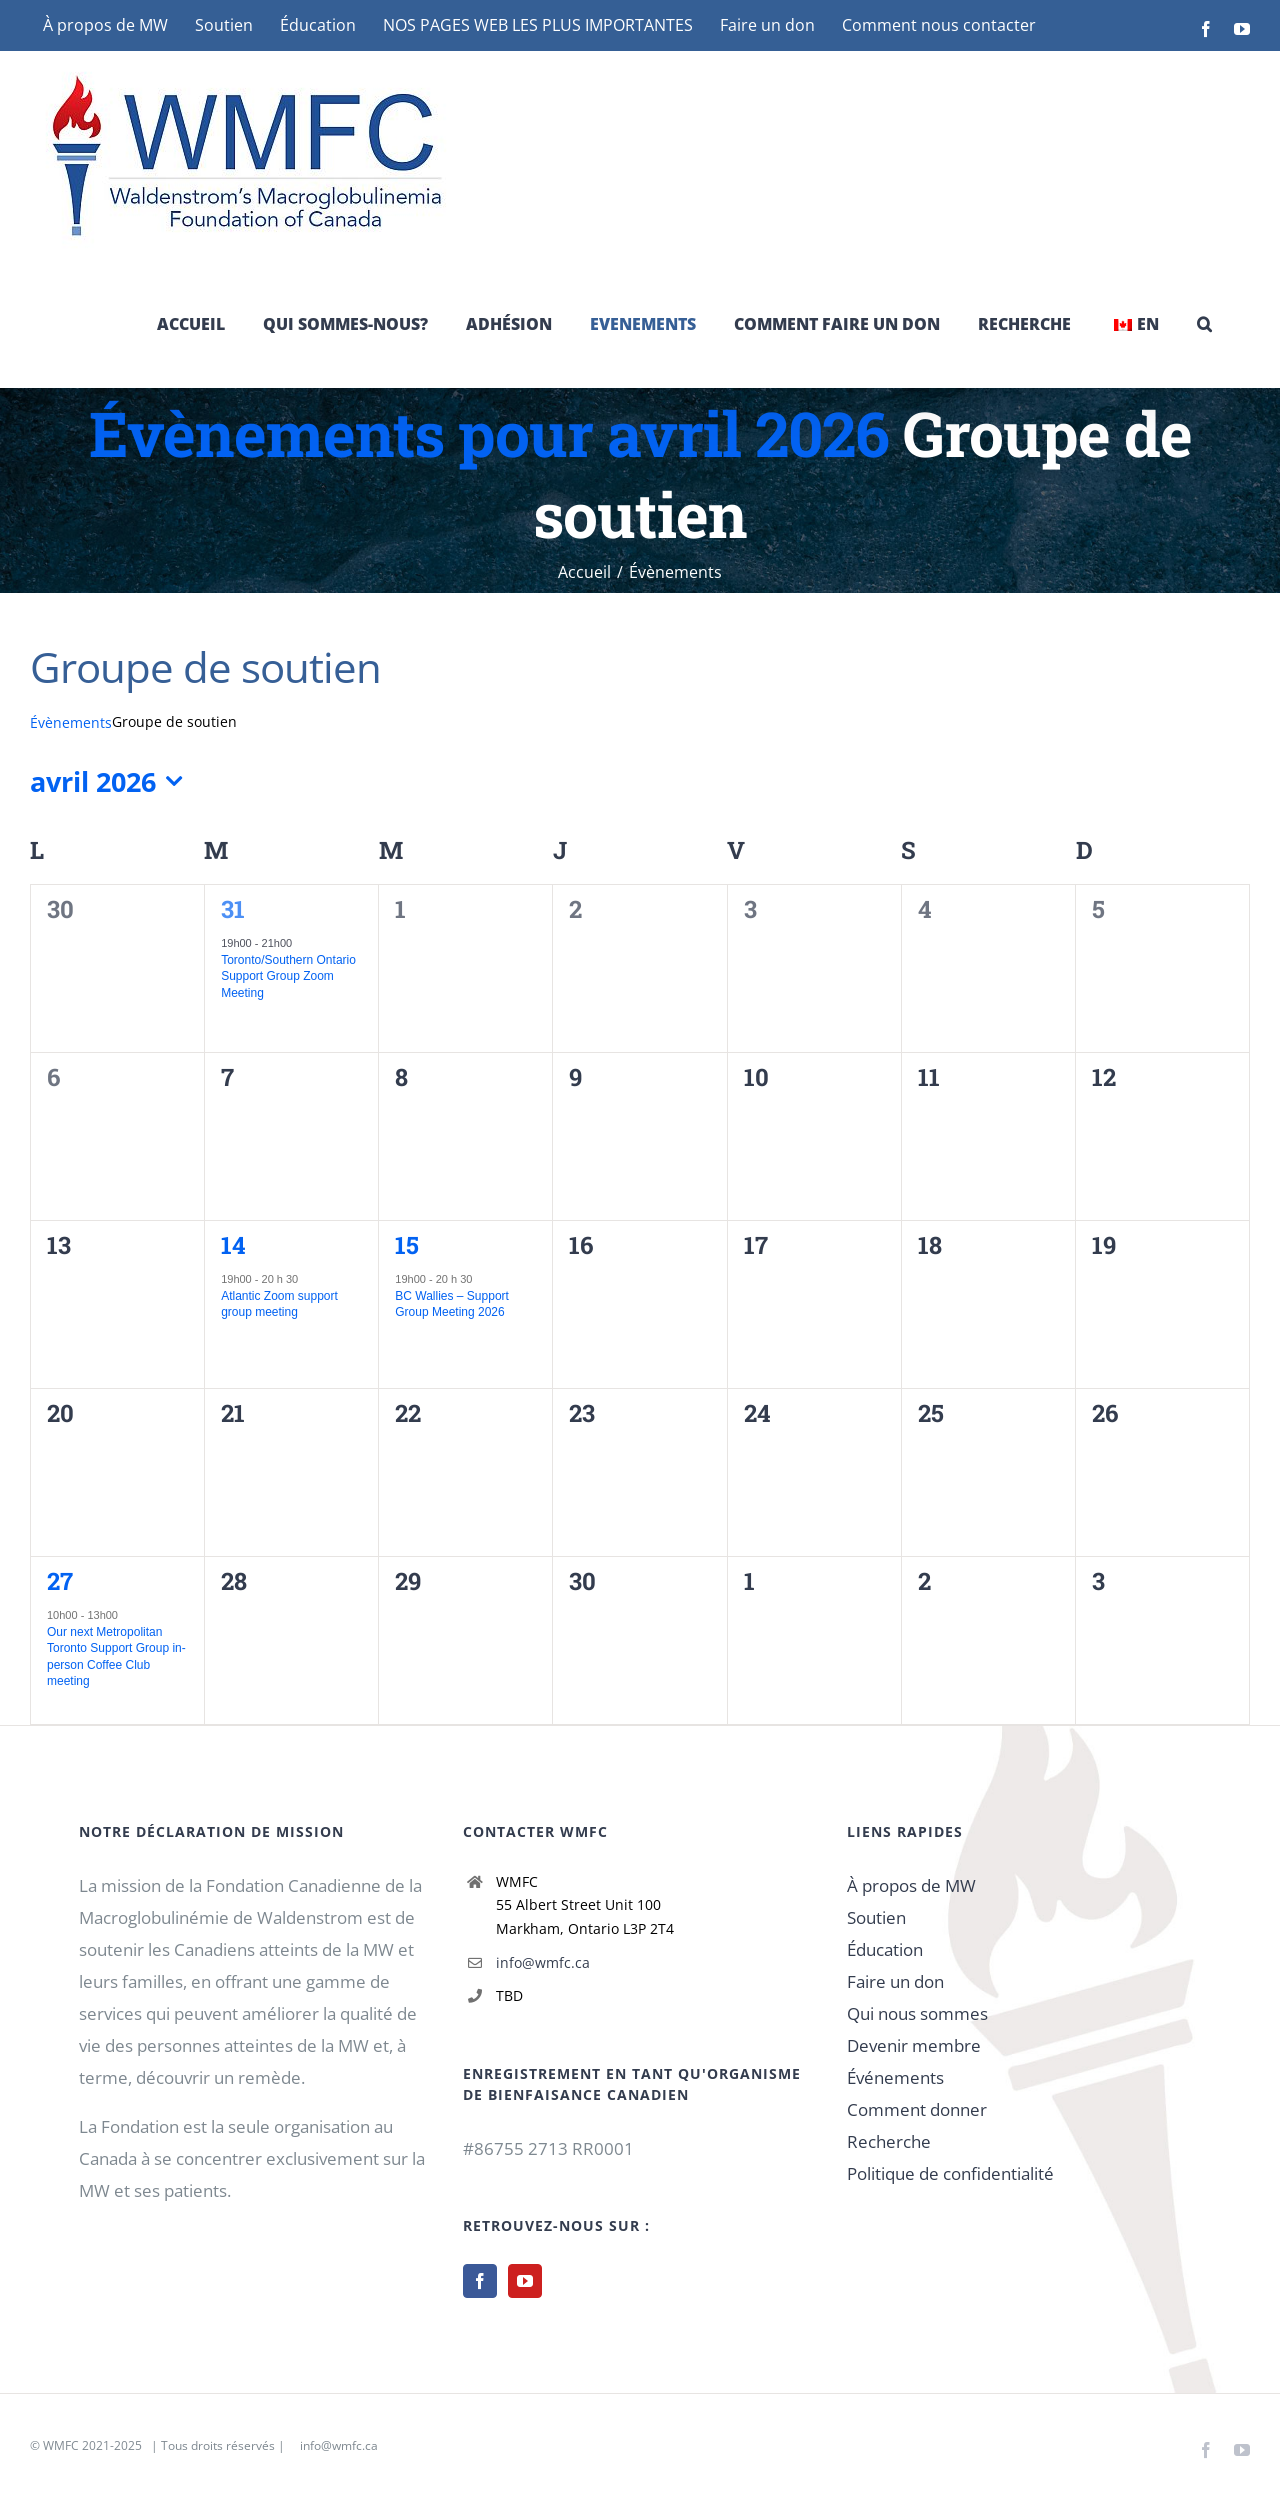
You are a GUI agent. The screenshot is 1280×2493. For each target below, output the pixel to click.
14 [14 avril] (233, 1245)
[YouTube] (525, 2281)
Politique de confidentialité (950, 2173)
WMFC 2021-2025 (92, 2445)
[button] (1204, 324)
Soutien (876, 1917)
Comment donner (917, 2109)
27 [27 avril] (60, 1581)
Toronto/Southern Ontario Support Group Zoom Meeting (288, 976)
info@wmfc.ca (543, 1962)
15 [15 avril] (407, 1245)
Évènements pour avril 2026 (489, 433)
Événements (895, 2077)
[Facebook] (480, 2281)
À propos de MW (911, 1885)
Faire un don (895, 1981)
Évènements (71, 722)
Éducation (885, 1949)
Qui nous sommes (917, 2013)
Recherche (889, 2141)
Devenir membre (914, 2045)
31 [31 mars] (233, 909)
